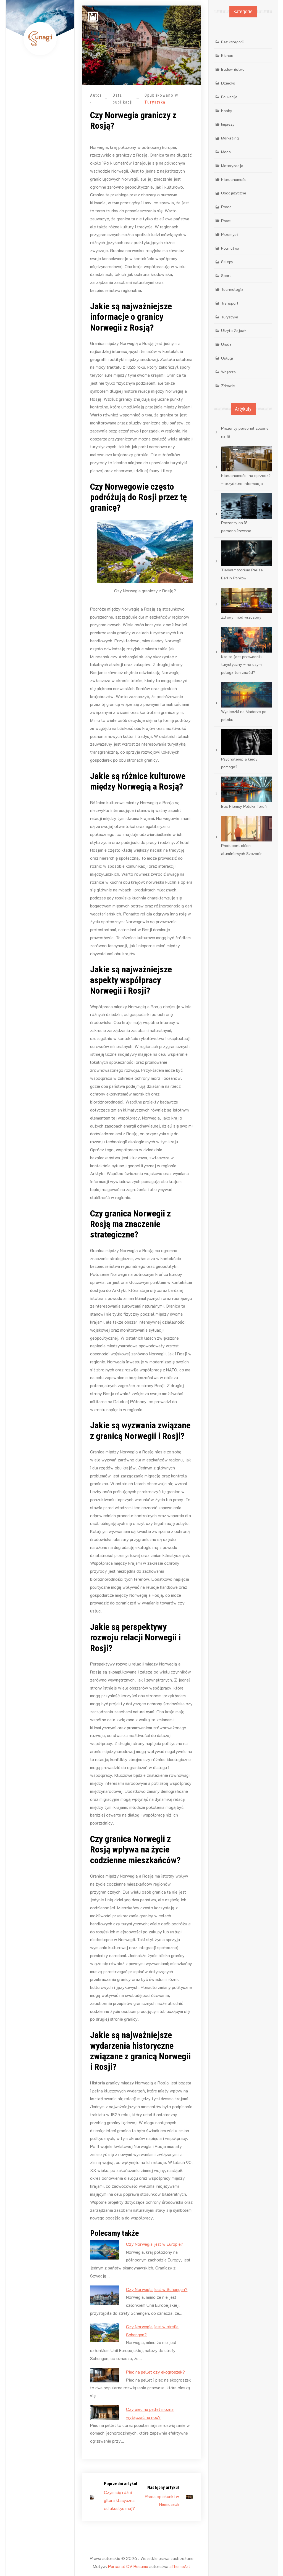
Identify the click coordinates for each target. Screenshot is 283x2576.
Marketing (230, 138)
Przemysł (229, 234)
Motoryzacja (232, 165)
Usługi (227, 358)
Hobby (226, 110)
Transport (230, 303)
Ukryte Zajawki (234, 330)
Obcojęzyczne (233, 193)
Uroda (226, 344)
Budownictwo (233, 69)
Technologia (232, 289)
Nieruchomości (234, 179)
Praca (226, 206)
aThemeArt (179, 2566)
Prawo (226, 220)
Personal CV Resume (128, 2566)
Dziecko (228, 83)
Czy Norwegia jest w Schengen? (156, 2289)
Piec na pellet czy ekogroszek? (155, 2372)
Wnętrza (228, 371)
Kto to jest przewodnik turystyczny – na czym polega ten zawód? (241, 664)
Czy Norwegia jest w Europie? (154, 2244)
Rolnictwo (230, 248)
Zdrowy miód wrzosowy (241, 617)
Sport (226, 275)
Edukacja (229, 96)
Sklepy (227, 261)
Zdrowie (228, 385)
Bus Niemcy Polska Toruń (244, 806)
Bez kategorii (232, 41)
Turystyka (155, 102)
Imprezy (228, 124)
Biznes (227, 55)
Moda (226, 151)
